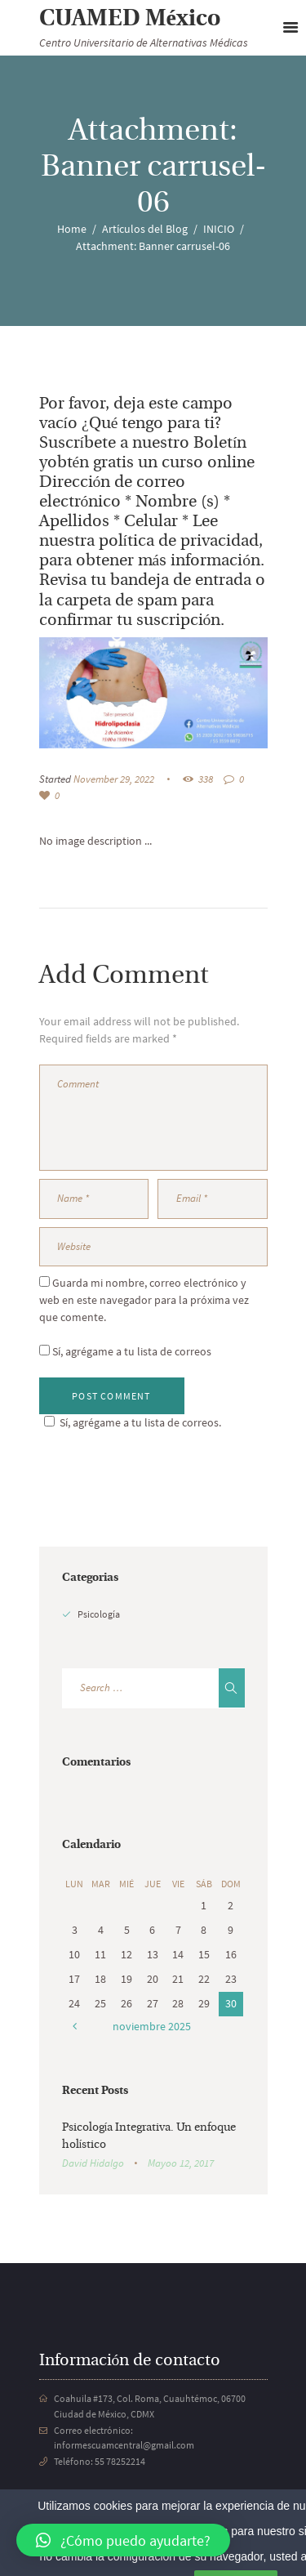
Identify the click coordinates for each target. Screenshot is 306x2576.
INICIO (218, 228)
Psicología (99, 1614)
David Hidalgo (93, 2163)
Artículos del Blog (145, 228)
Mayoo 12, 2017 (181, 2163)
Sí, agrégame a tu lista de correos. (130, 1422)
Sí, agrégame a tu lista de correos (125, 1351)
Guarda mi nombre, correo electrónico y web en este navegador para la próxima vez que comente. (144, 1299)
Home (71, 228)
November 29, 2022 (113, 779)
